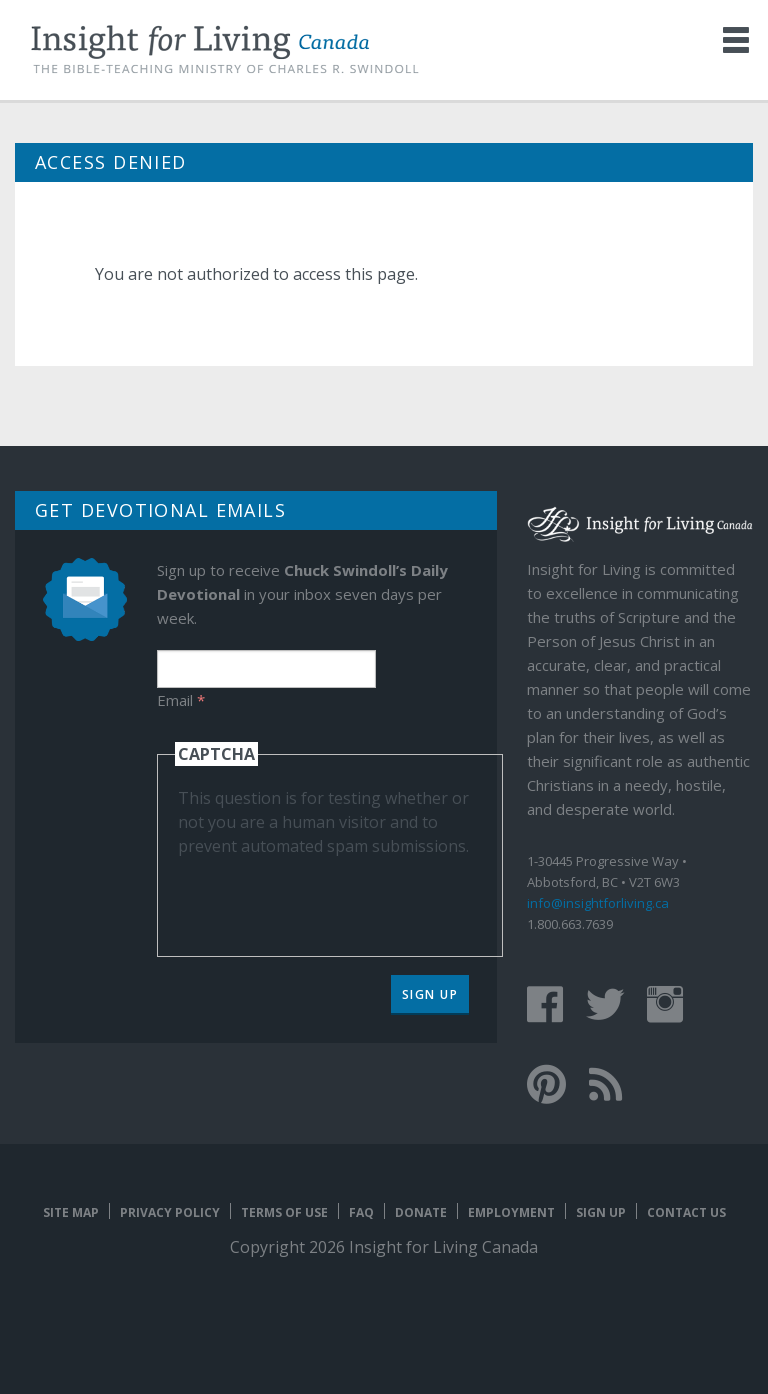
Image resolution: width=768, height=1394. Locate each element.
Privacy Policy (170, 1212)
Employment (511, 1212)
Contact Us (686, 1212)
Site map (71, 1212)
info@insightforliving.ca (598, 903)
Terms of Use (284, 1212)
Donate (421, 1212)
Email (181, 700)
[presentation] (330, 897)
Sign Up (430, 994)
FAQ (361, 1212)
